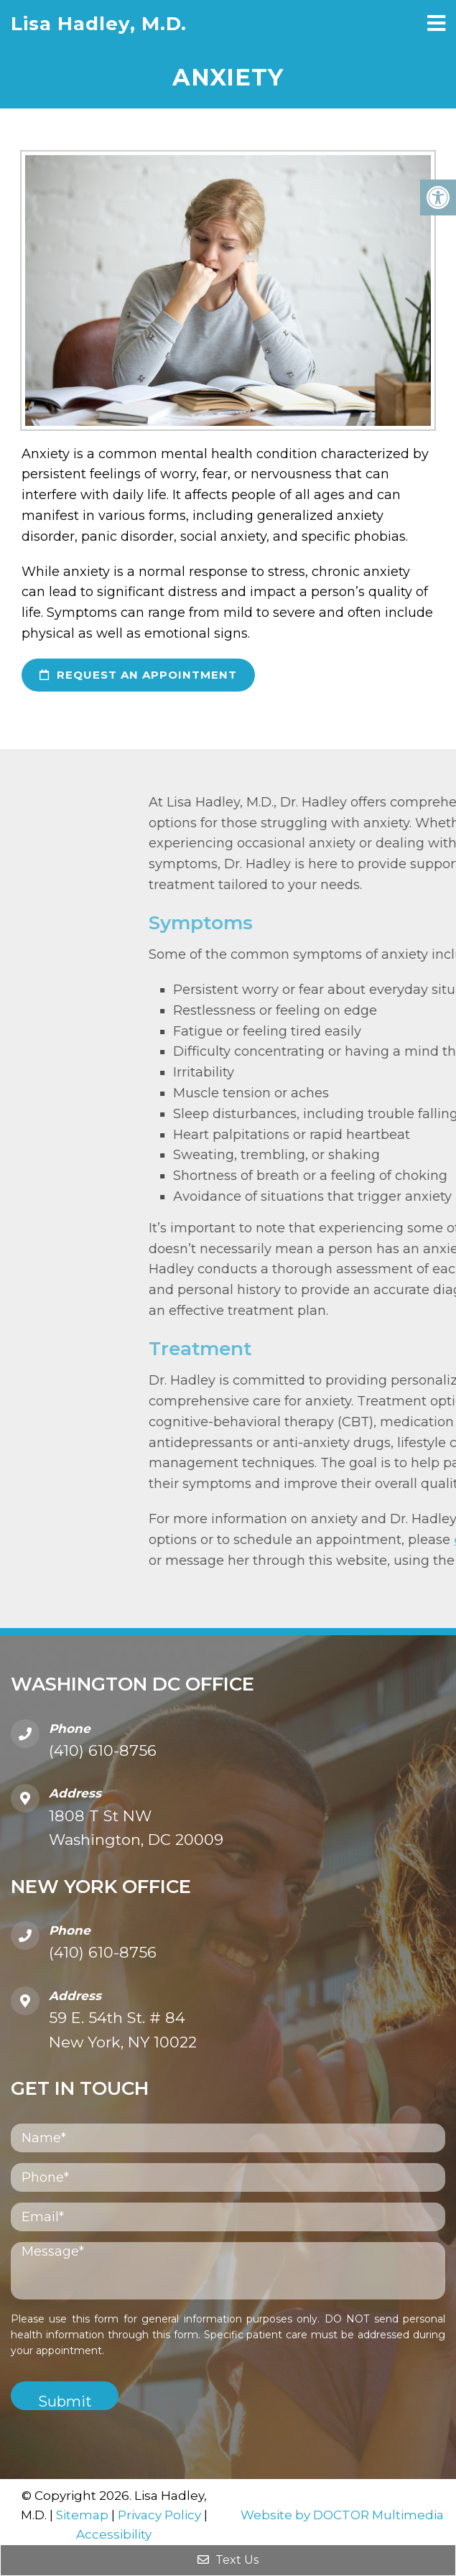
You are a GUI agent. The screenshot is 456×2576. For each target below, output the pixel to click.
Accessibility (114, 2534)
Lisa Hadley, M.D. (99, 23)
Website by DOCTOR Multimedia (342, 2515)
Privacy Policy (159, 2515)
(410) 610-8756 (103, 1750)
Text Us (228, 2560)
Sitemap (82, 2515)
